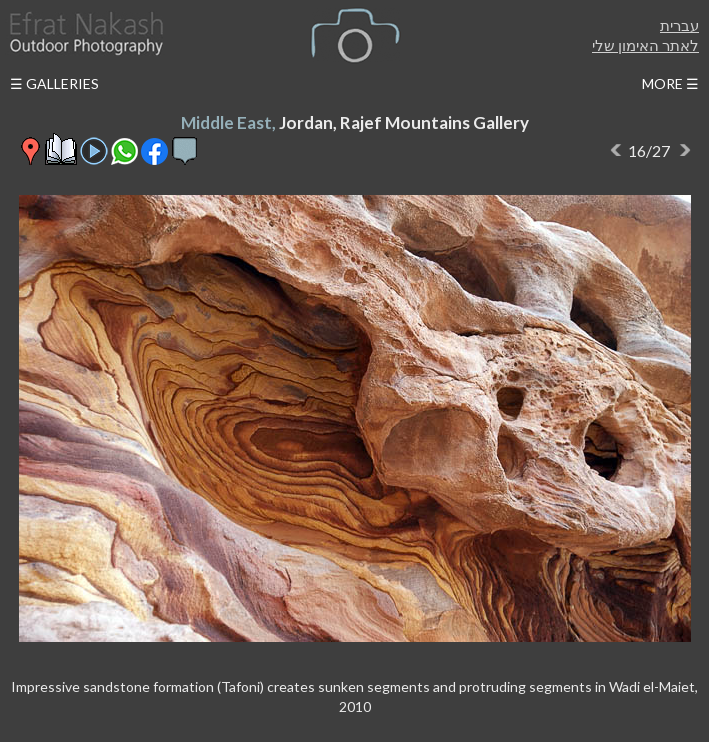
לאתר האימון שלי (645, 45)
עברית (679, 25)
